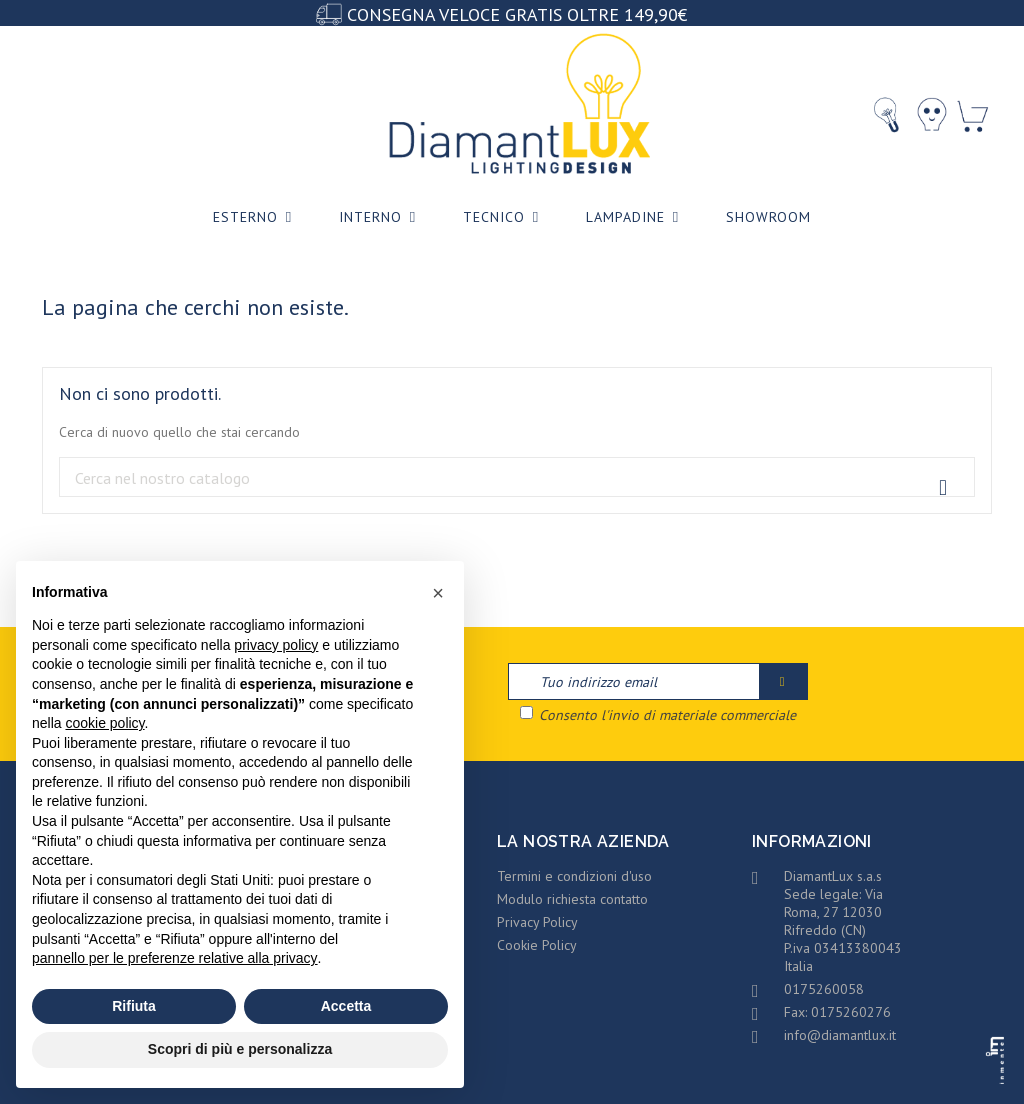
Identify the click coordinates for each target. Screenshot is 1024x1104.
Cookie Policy (537, 945)
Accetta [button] (346, 1006)
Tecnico (504, 217)
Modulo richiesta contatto (572, 899)
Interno (381, 217)
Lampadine (636, 217)
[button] (438, 593)
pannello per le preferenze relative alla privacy (175, 958)
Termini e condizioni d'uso (574, 876)
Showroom (768, 217)
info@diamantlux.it (840, 1035)
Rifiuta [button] (134, 1006)
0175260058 (824, 989)
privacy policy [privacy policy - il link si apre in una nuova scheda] (276, 645)
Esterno (256, 217)
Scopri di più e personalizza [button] (240, 1049)
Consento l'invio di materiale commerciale (658, 714)
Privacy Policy (537, 922)
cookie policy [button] (104, 723)
